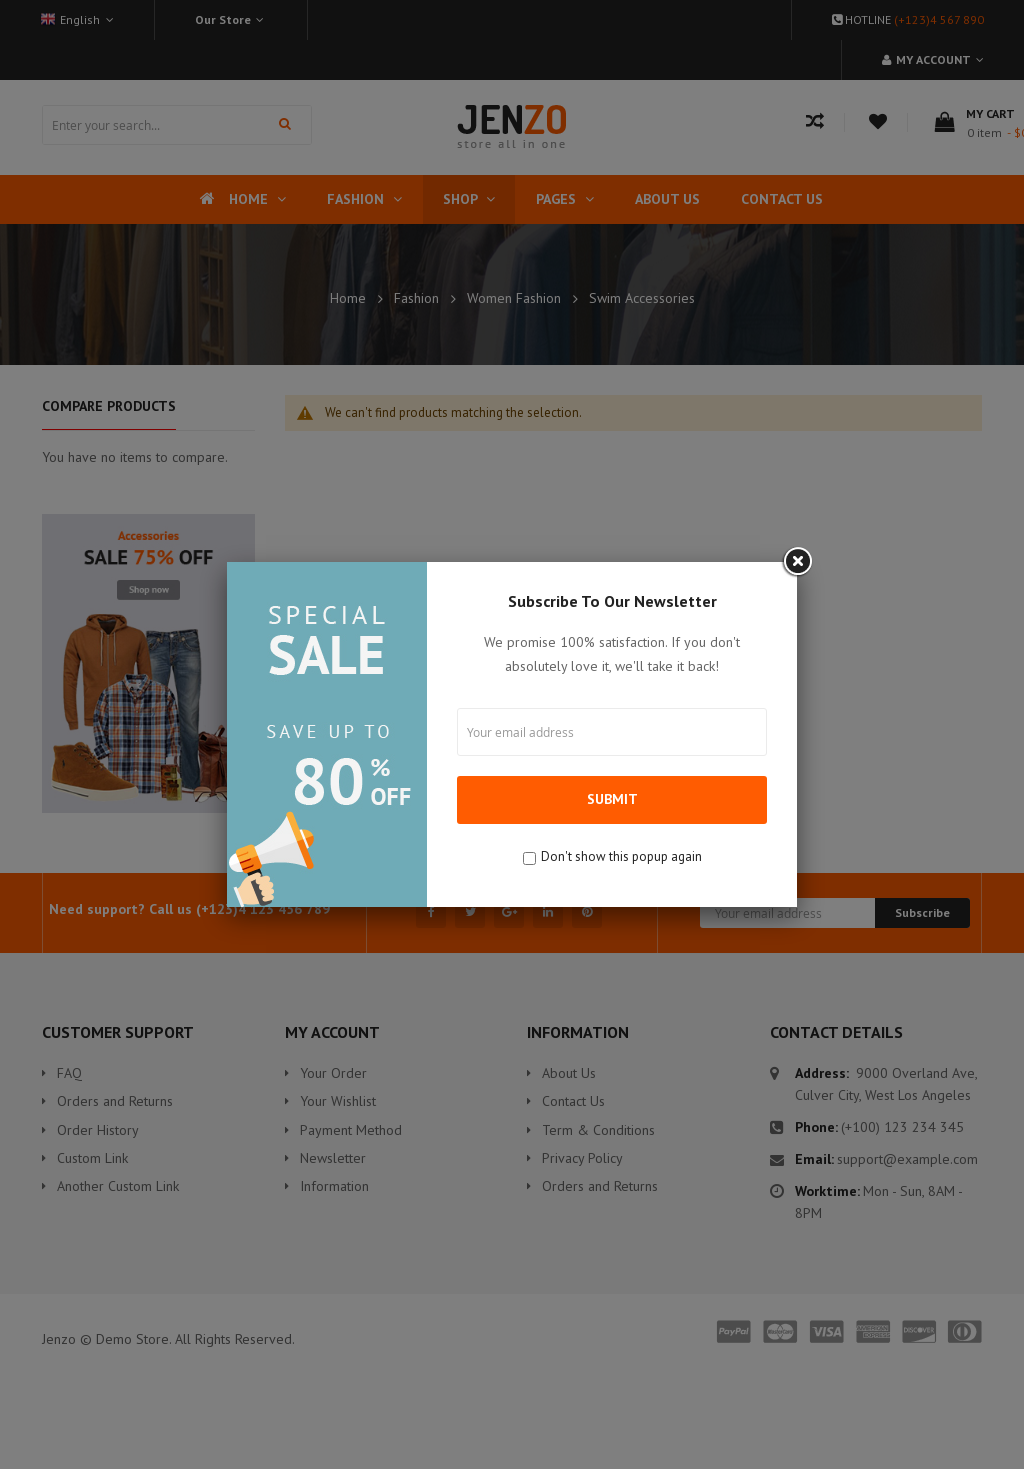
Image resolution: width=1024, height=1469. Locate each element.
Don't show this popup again (621, 856)
